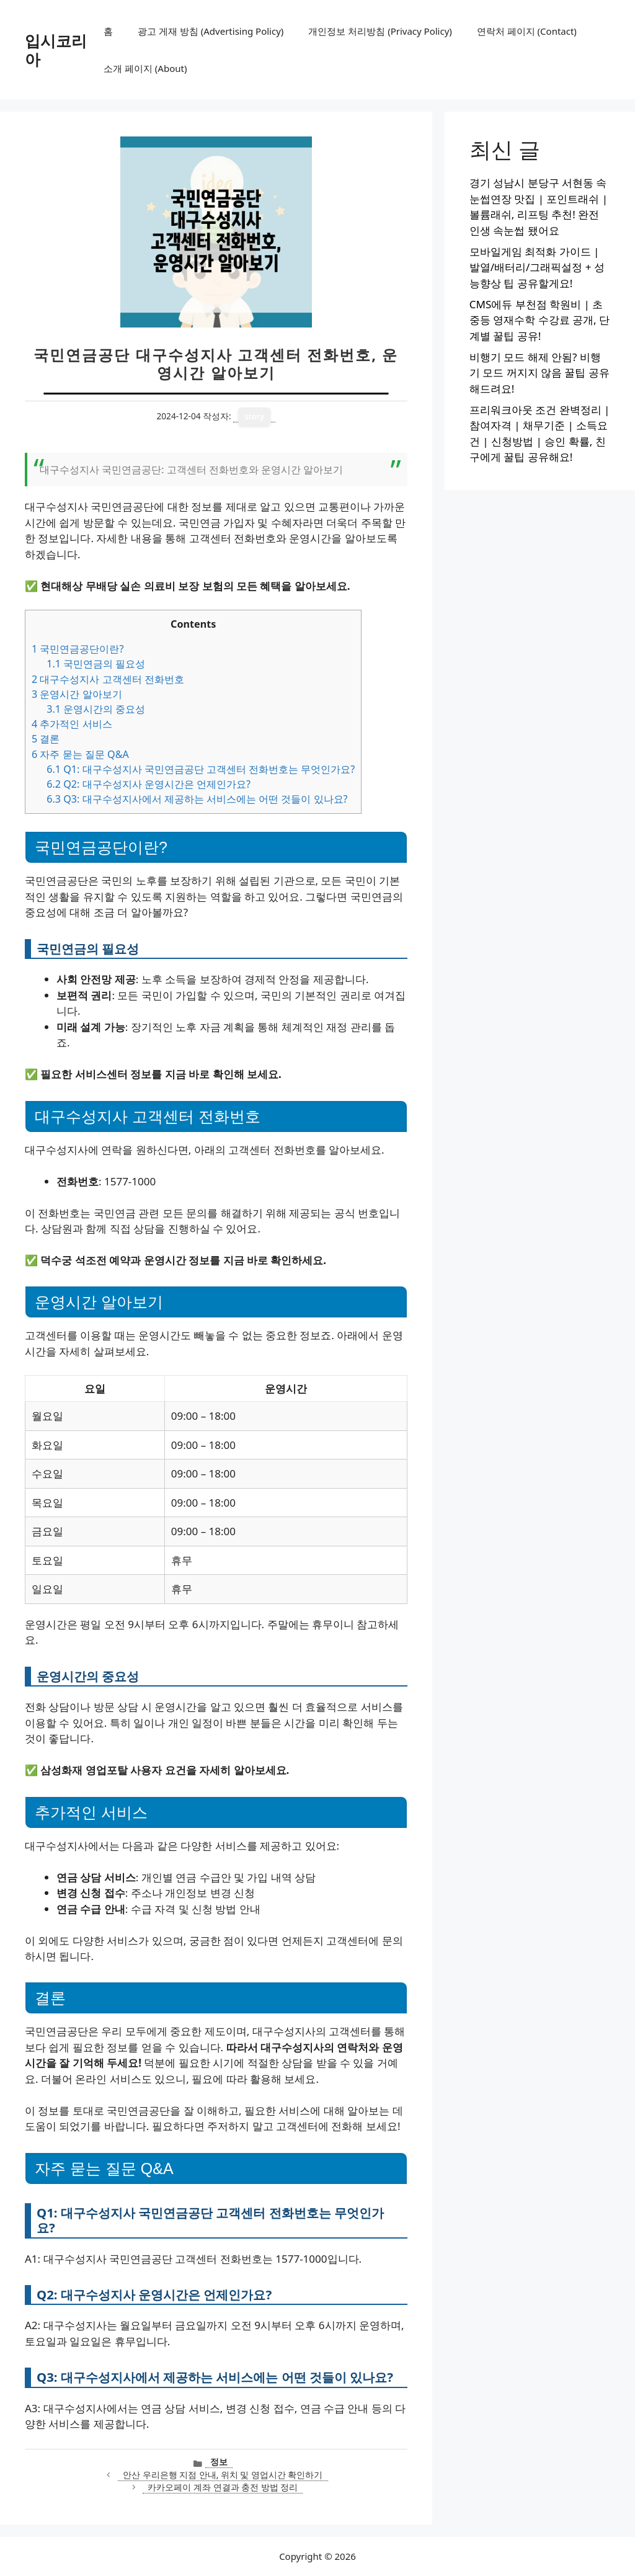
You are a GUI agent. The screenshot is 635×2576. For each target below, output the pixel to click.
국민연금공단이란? (77, 649)
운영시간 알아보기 (77, 694)
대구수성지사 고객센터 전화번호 (108, 679)
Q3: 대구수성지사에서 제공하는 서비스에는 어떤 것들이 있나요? (197, 799)
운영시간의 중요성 (96, 709)
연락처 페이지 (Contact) (527, 31)
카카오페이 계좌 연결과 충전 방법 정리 (223, 2487)
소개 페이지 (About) (145, 68)
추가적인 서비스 (72, 724)
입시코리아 (56, 49)
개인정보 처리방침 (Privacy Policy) (379, 31)
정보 (219, 2461)
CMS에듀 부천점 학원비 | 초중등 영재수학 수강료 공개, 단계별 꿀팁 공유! (539, 320)
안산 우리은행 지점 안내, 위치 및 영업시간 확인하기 (222, 2474)
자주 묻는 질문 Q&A (80, 754)
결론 (46, 739)
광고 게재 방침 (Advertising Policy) (210, 31)
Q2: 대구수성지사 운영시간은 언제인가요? (149, 784)
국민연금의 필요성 (96, 664)
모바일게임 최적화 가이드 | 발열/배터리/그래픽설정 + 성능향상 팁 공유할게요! (537, 267)
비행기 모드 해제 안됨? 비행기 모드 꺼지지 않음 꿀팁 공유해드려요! (539, 373)
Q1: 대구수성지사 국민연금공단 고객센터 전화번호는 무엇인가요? (201, 769)
